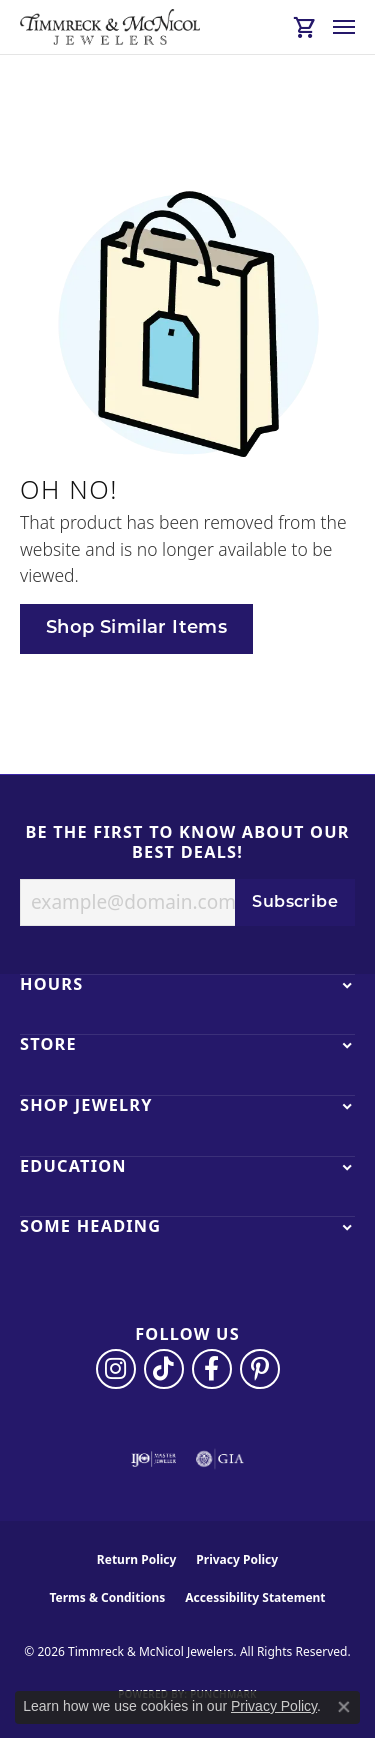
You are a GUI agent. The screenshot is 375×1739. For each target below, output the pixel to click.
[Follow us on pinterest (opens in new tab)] (260, 1369)
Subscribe (295, 903)
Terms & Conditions (107, 1597)
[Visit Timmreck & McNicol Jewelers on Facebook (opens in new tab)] (212, 1369)
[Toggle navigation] (344, 27)
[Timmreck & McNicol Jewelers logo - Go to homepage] (110, 27)
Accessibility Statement (255, 1597)
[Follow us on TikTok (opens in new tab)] (164, 1369)
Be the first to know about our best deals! (187, 842)
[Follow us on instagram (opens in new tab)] (116, 1369)
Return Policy (137, 1559)
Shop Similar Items (136, 628)
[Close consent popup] (344, 1707)
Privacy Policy (237, 1559)
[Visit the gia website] (220, 1459)
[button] (305, 27)
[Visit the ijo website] (153, 1459)
